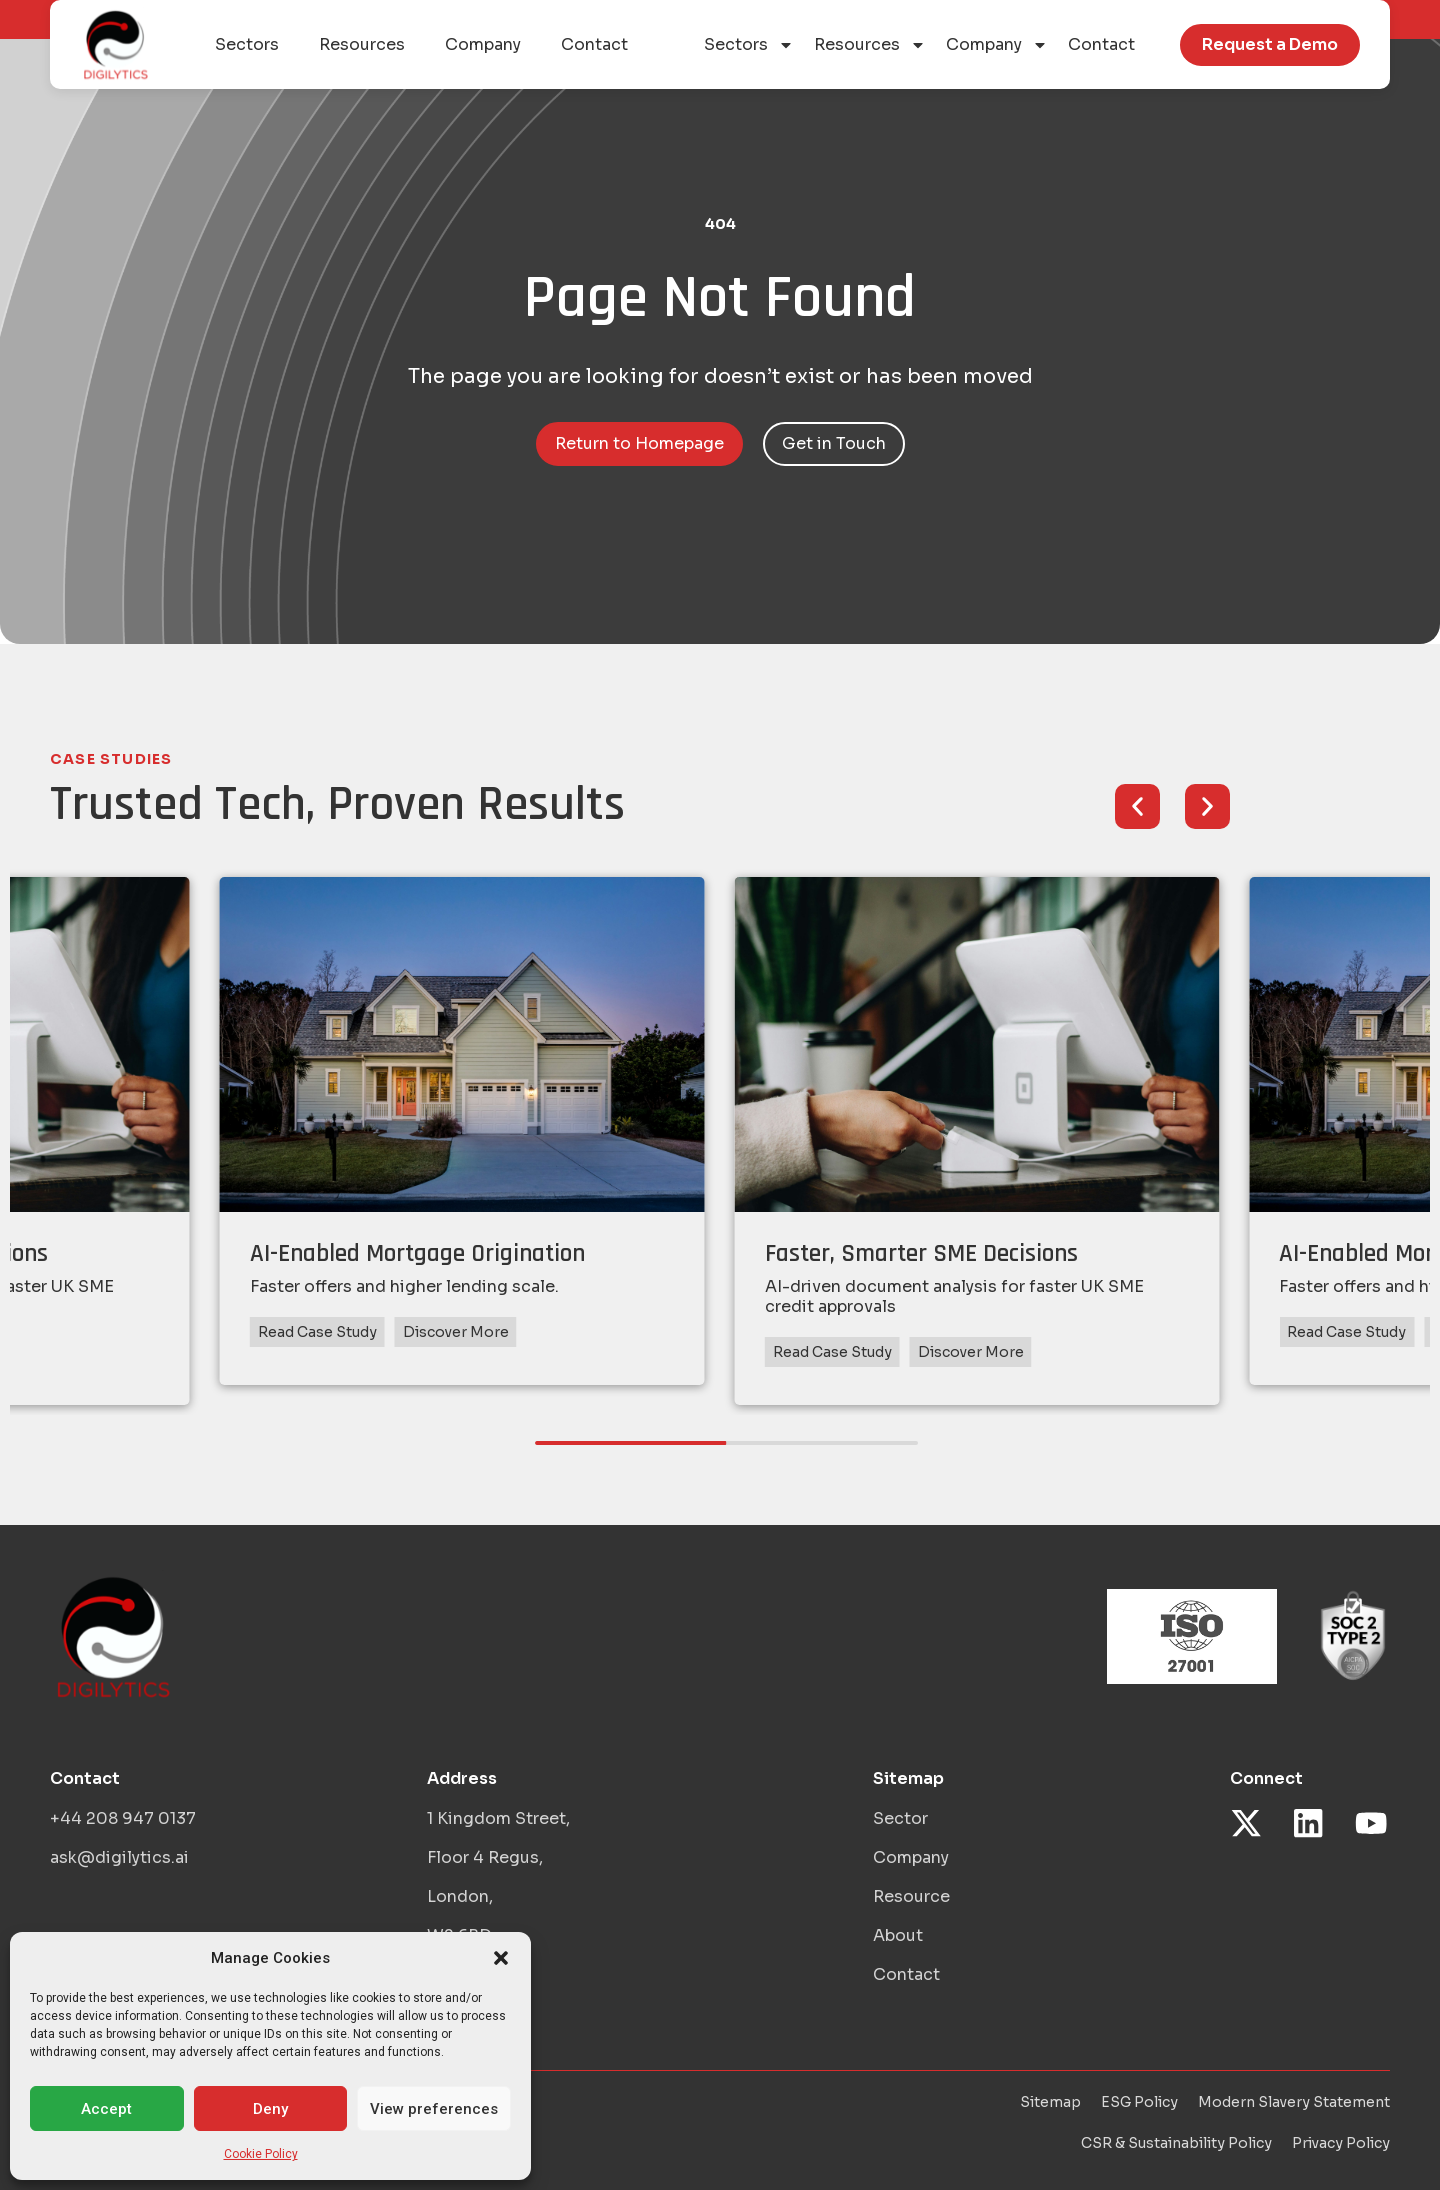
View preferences (434, 2109)
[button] (501, 1958)
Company (997, 45)
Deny (270, 2109)
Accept (106, 2109)
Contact (1101, 44)
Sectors (749, 45)
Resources (870, 45)
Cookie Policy (261, 2154)
